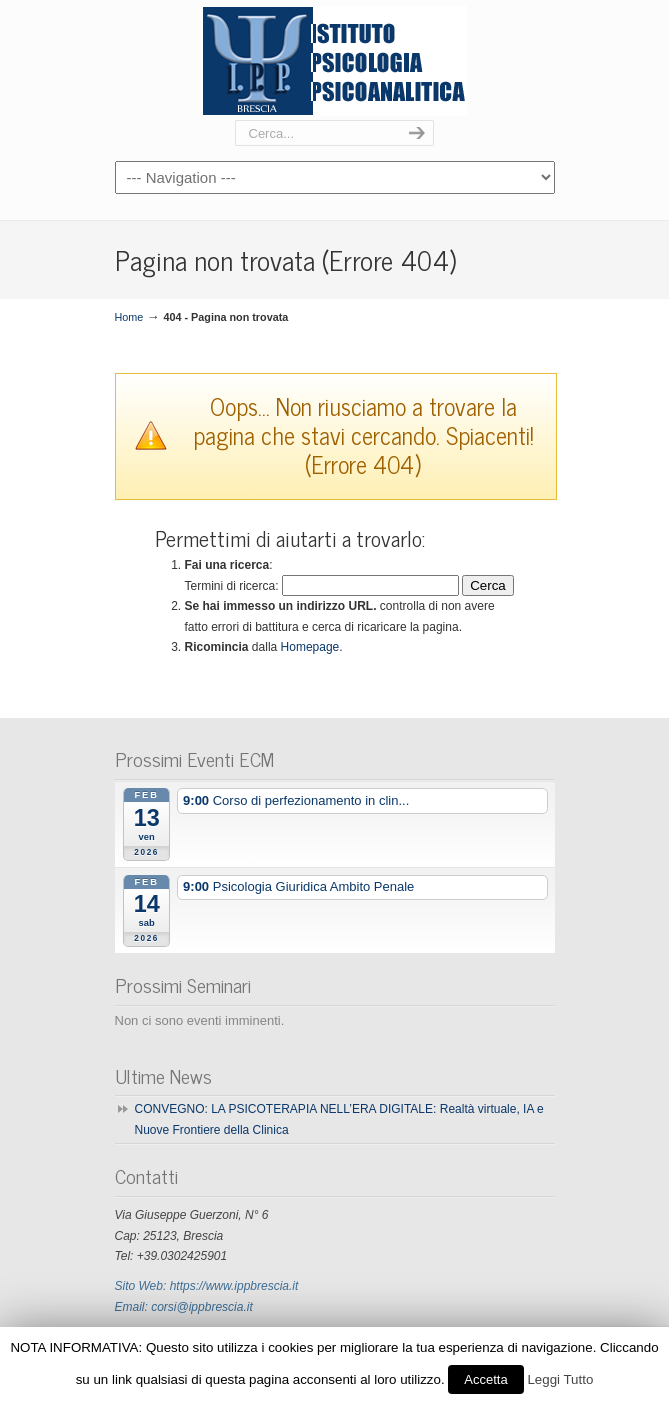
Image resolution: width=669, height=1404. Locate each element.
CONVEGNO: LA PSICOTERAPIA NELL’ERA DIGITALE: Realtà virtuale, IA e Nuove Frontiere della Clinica (339, 1119)
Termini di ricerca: (232, 586)
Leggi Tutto (560, 1379)
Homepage (310, 647)
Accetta (485, 1379)
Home (129, 317)
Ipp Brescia (335, 61)
